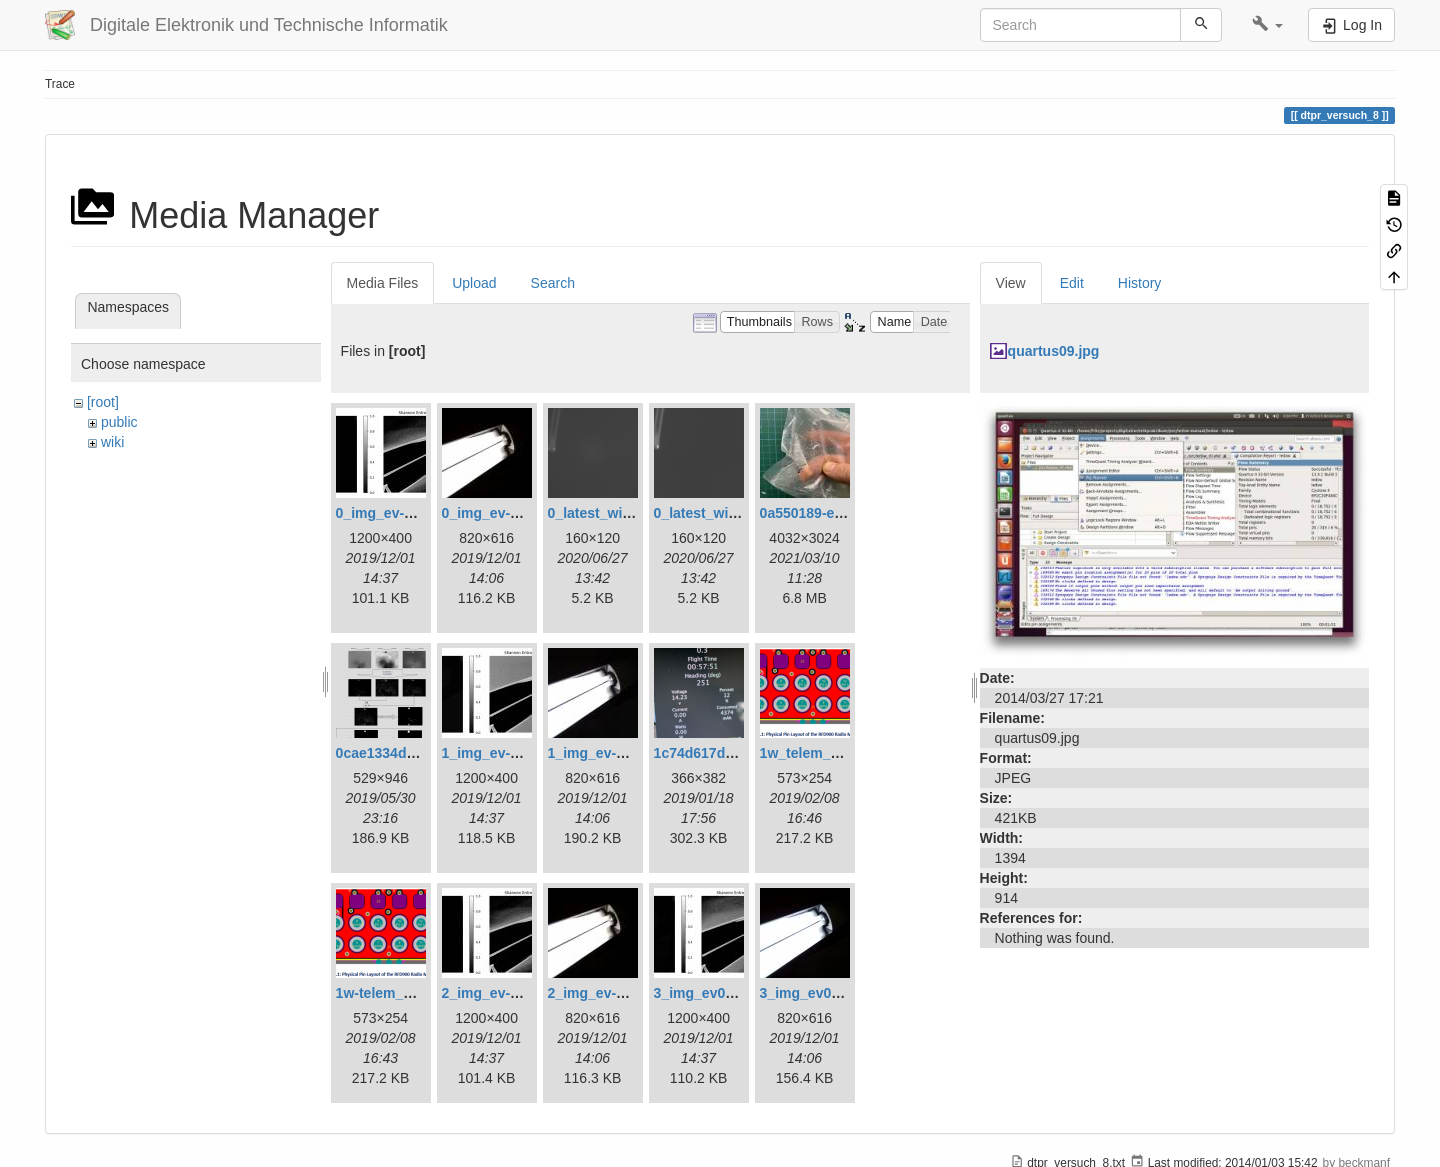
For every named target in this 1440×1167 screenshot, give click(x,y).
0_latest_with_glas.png (624, 513)
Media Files (383, 283)
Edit (1072, 283)
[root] (103, 402)
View (1011, 283)
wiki (112, 442)
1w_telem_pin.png (820, 753)
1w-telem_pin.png (395, 993)
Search (553, 283)
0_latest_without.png (723, 513)
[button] (1267, 25)
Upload (474, 283)
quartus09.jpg (1054, 351)
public (119, 422)
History (1140, 283)
